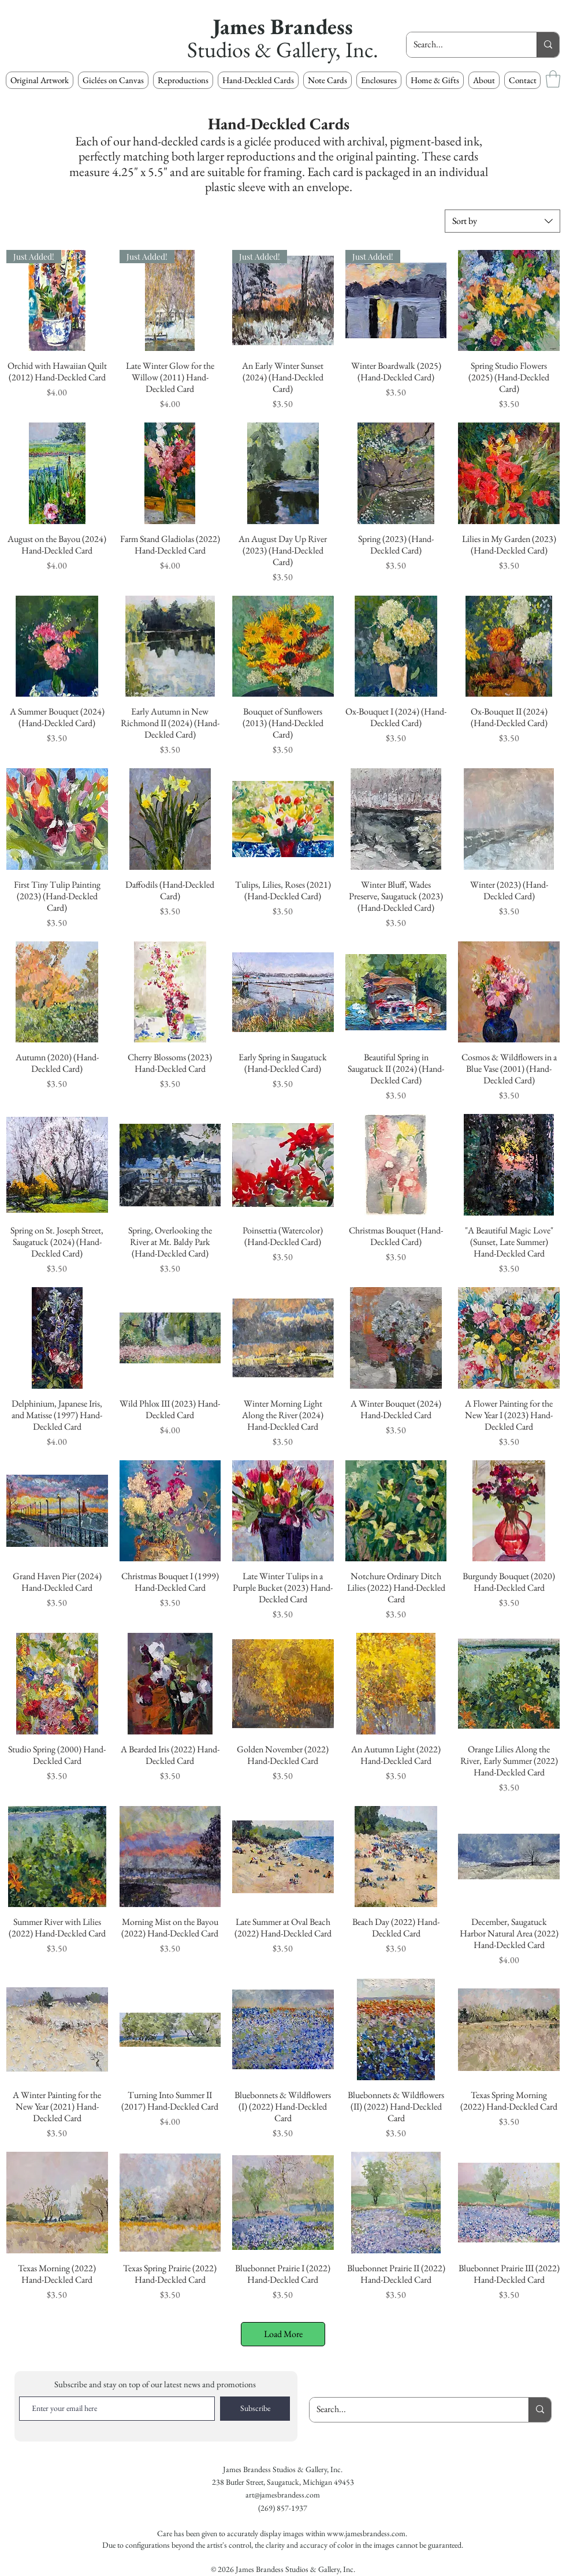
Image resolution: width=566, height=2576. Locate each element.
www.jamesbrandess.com (366, 2533)
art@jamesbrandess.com (282, 2494)
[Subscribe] (255, 2408)
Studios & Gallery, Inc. (282, 49)
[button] (183, 80)
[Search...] (463, 44)
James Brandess (283, 26)
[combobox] (502, 221)
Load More (283, 2334)
